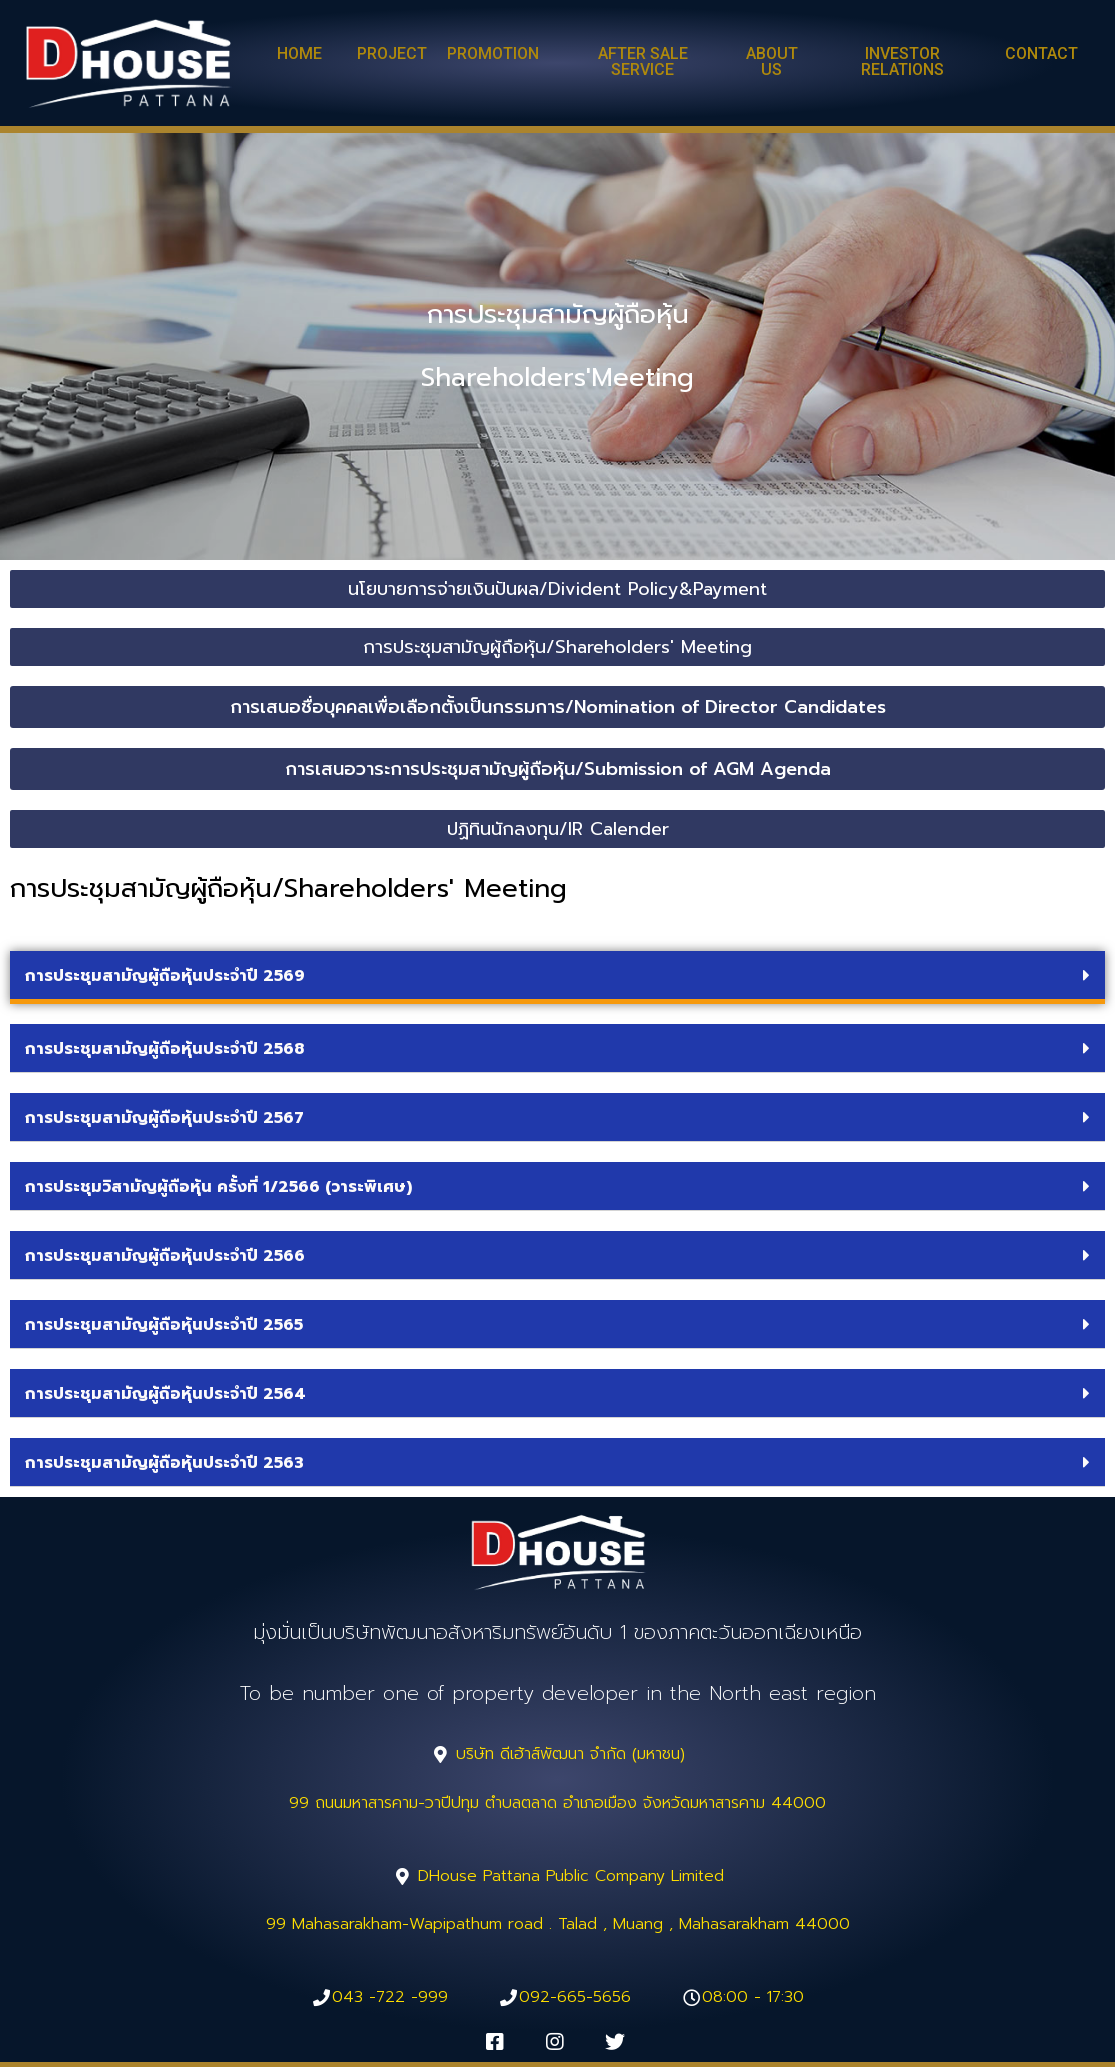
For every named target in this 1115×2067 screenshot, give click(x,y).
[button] (299, 55)
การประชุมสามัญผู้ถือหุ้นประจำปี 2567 (164, 1118)
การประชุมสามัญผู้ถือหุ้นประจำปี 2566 (165, 1256)
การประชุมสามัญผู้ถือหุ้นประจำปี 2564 (165, 1394)
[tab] (557, 977)
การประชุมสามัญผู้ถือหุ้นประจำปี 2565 (164, 1325)
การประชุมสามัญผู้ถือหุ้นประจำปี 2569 (165, 976)
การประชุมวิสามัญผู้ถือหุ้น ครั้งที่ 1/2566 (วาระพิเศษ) (218, 1187)
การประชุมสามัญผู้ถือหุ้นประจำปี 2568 (164, 1049)
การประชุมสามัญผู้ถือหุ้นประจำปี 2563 (164, 1463)
